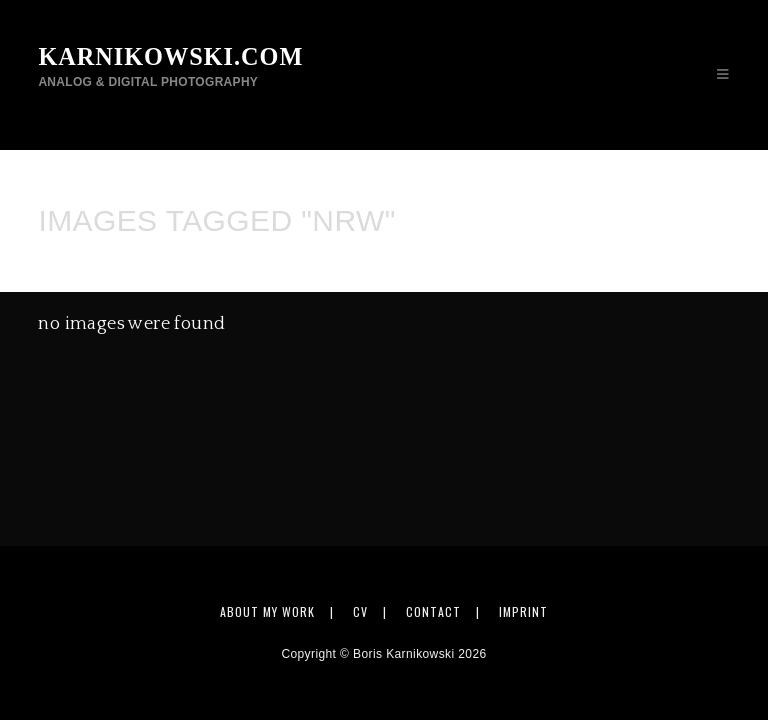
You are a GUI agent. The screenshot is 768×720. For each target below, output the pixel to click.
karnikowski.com (169, 66)
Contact (433, 611)
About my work (267, 611)
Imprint (523, 611)
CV (360, 611)
